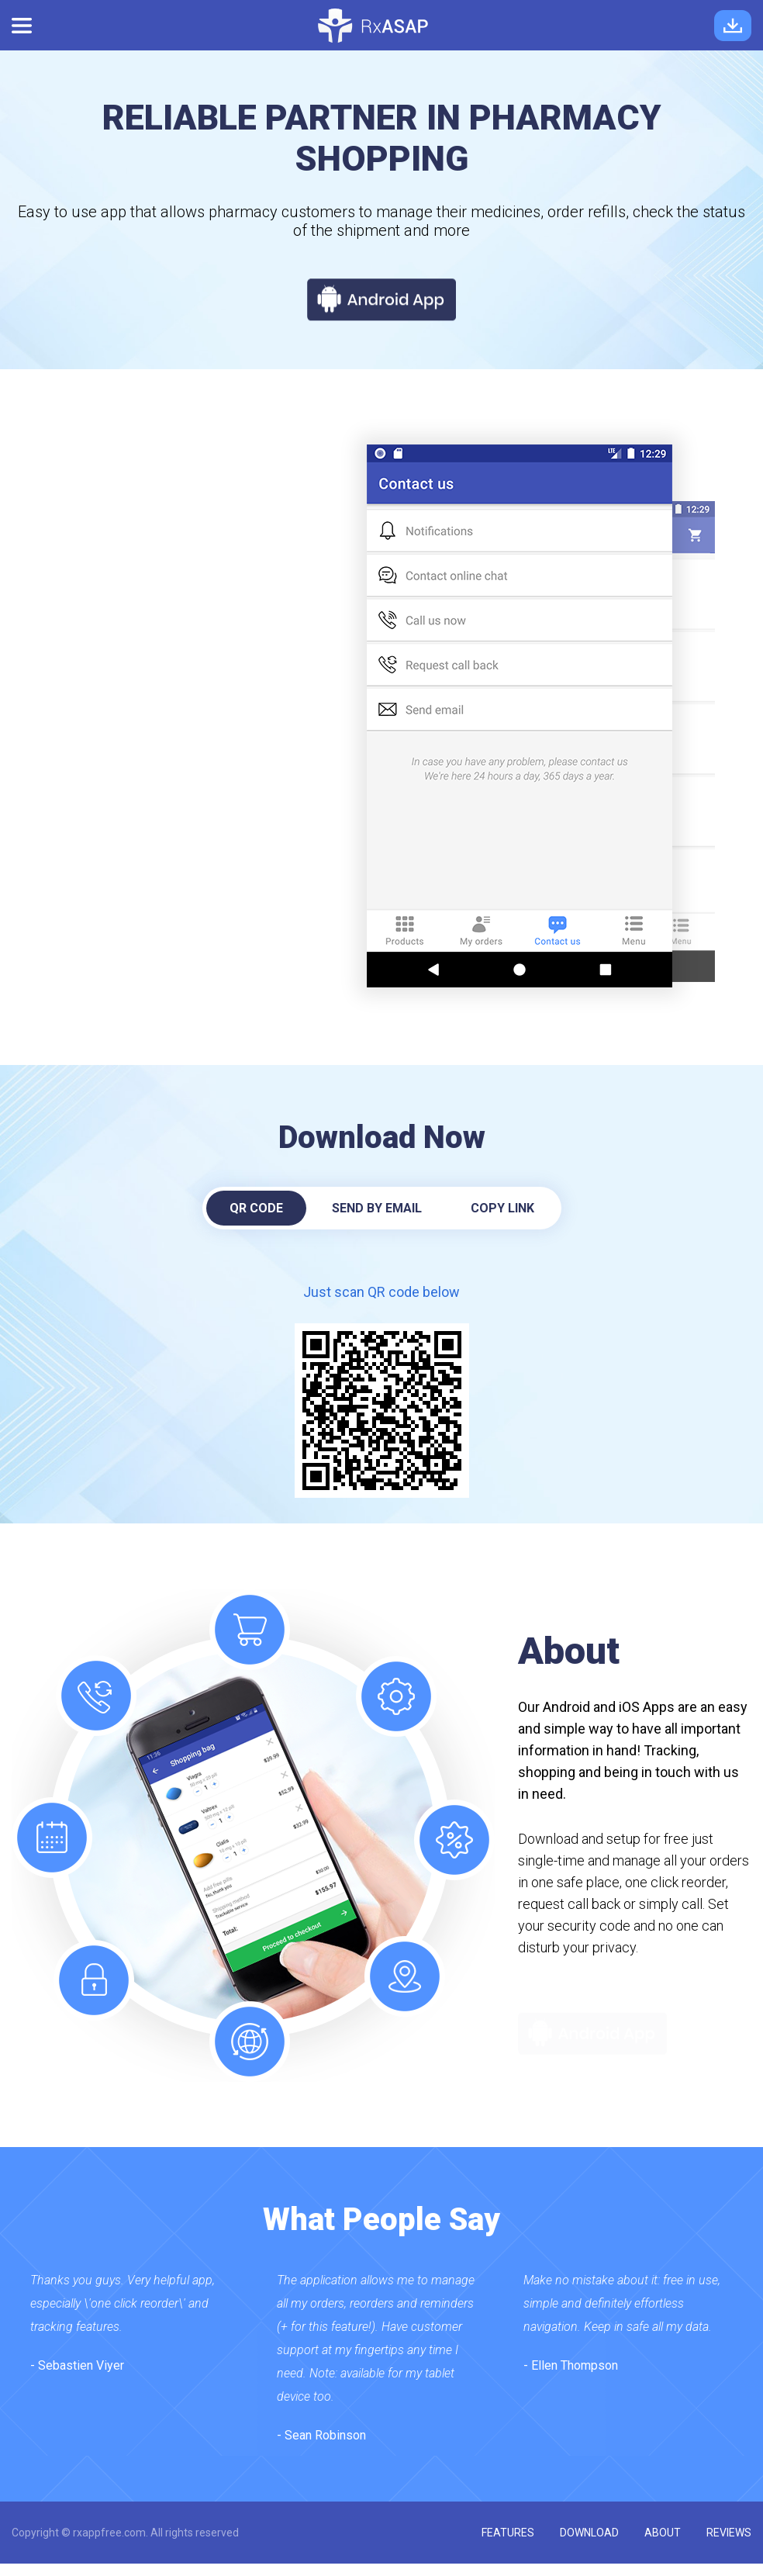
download (589, 2532)
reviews (728, 2532)
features (508, 2532)
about (662, 2532)
